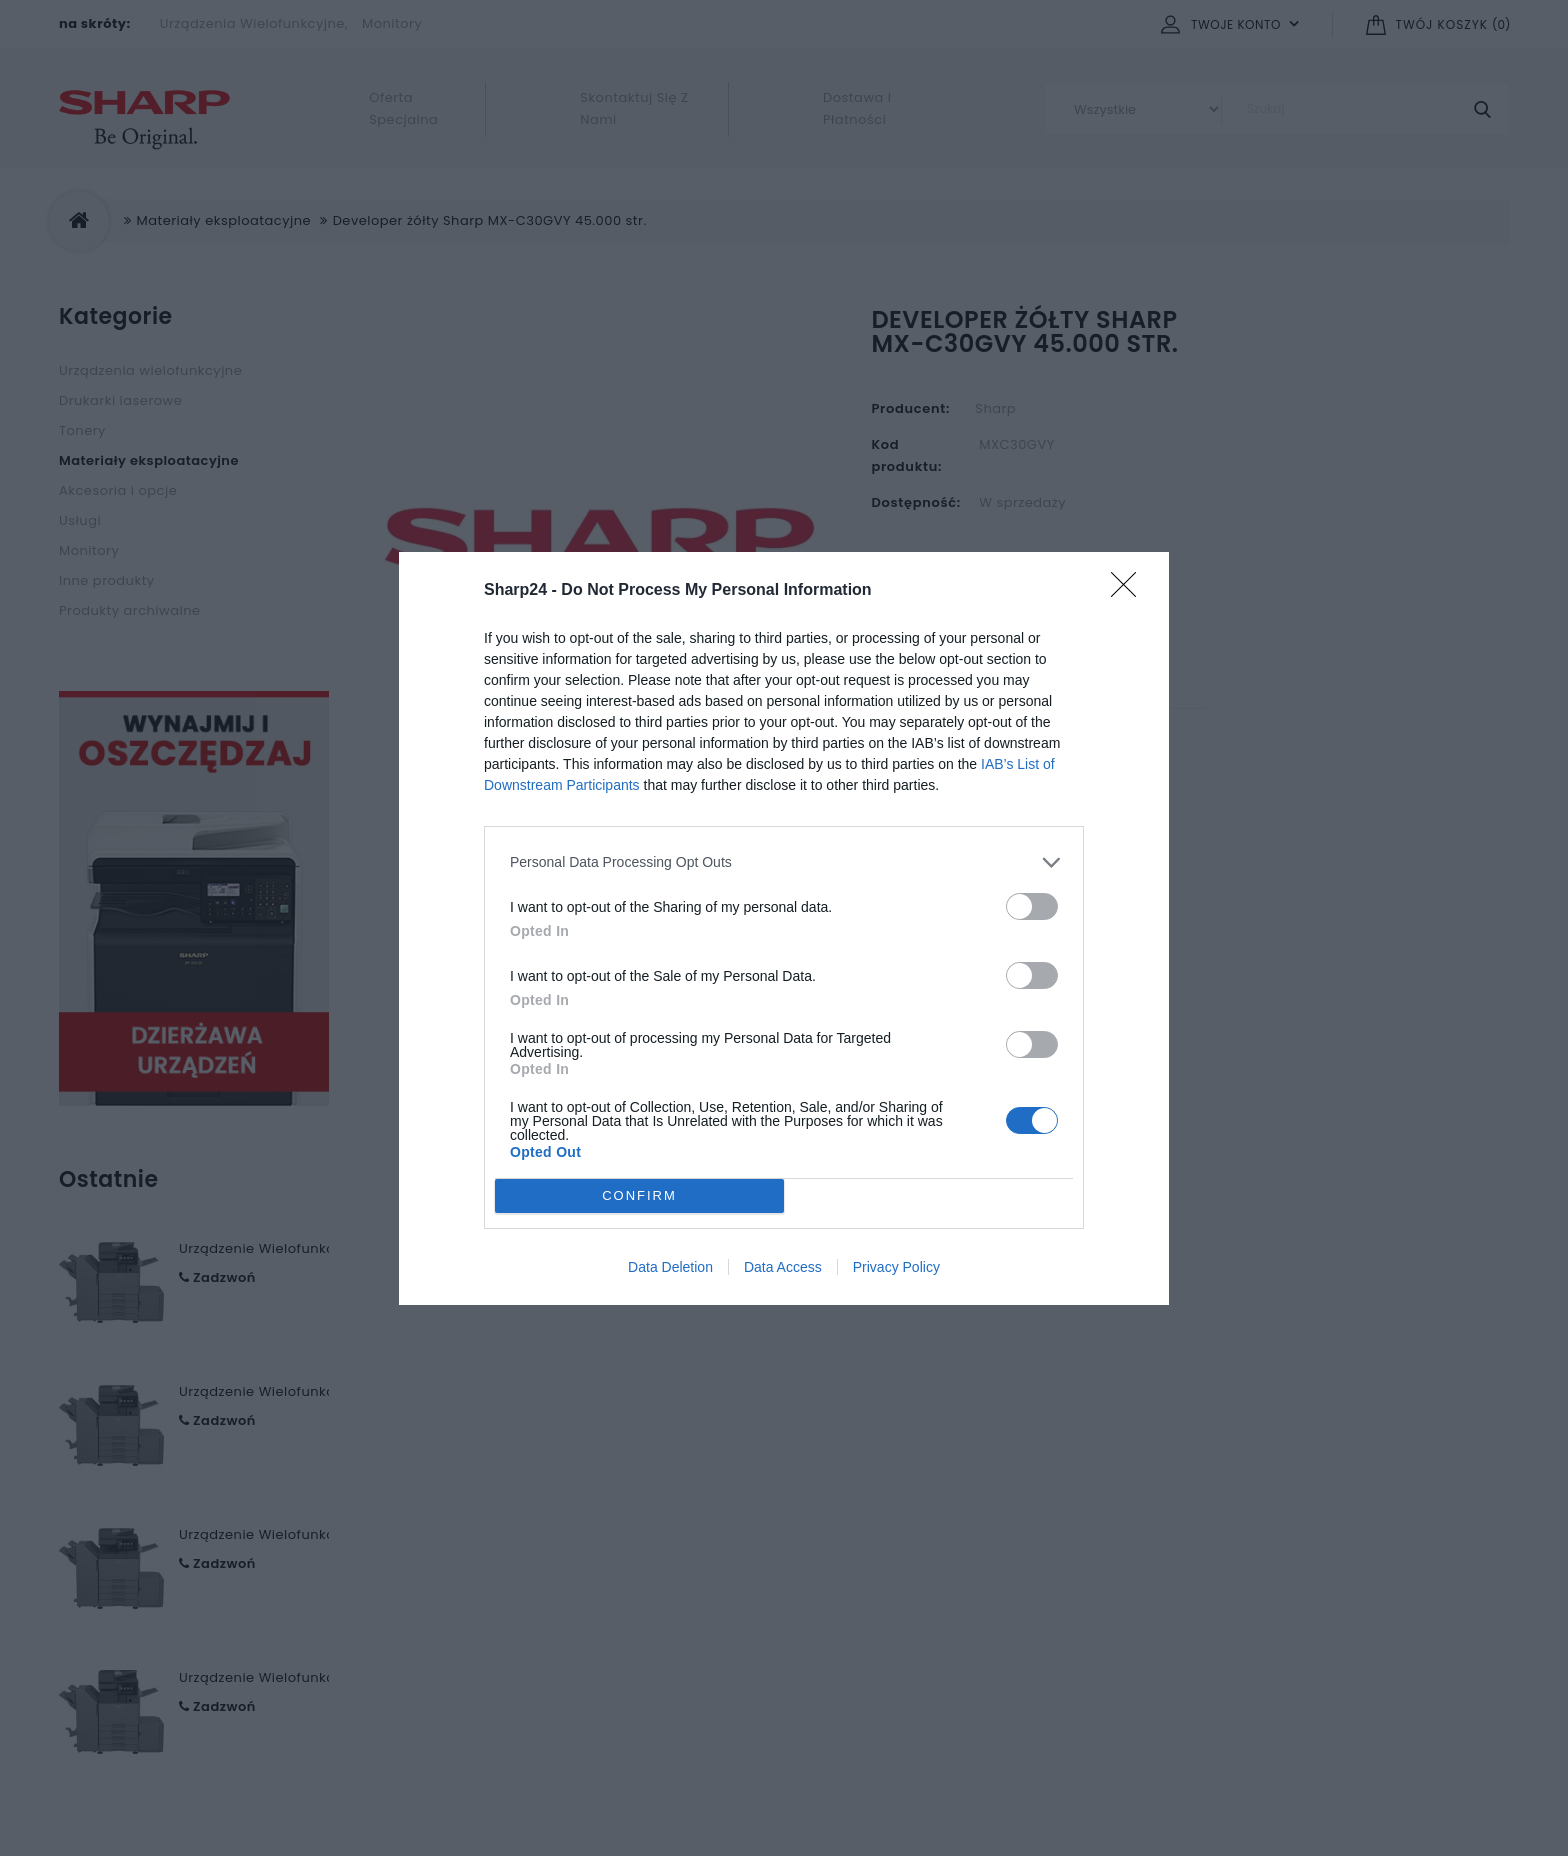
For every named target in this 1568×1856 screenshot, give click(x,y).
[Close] (1130, 591)
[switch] (1032, 906)
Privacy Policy (896, 1267)
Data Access (783, 1267)
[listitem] (784, 862)
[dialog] (784, 928)
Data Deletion (670, 1267)
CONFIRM (639, 1194)
